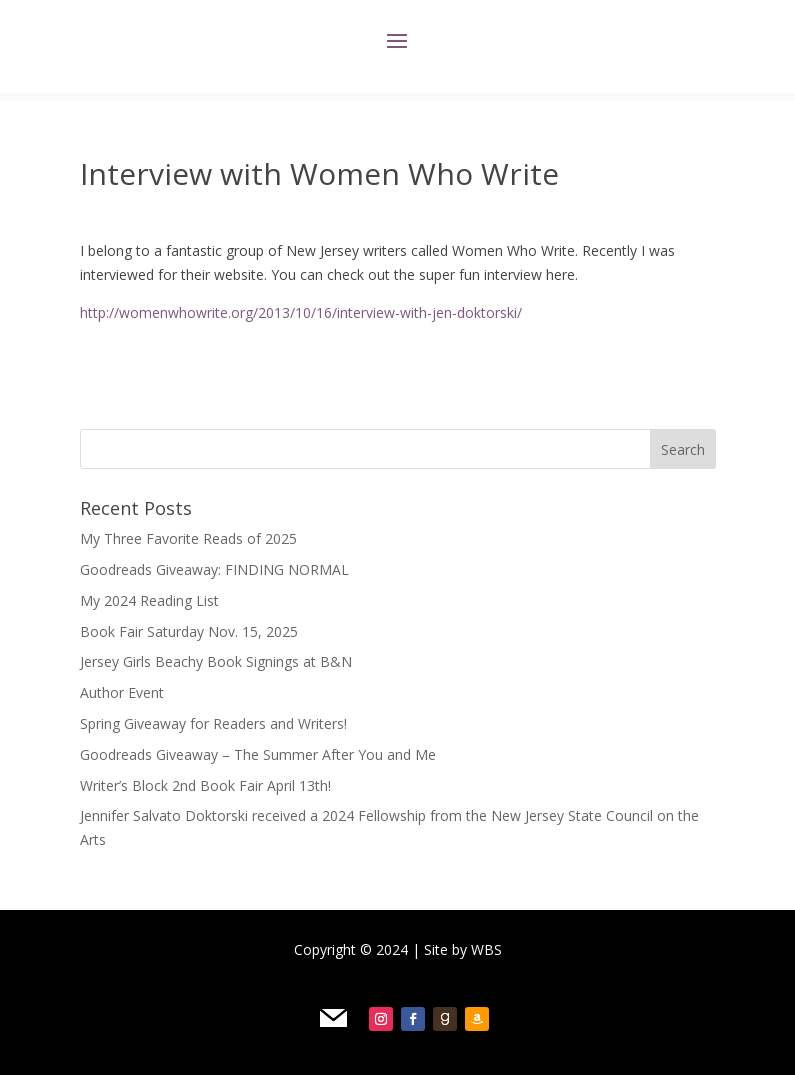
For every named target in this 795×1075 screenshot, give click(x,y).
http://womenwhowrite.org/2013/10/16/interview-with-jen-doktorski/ (301, 312)
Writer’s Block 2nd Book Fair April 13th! (205, 785)
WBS (486, 949)
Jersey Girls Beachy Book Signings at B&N (216, 661)
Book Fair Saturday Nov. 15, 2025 (189, 631)
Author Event (122, 692)
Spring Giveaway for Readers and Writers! (213, 723)
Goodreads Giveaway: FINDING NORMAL (214, 569)
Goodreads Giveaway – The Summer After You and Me (258, 754)
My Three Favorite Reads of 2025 (188, 538)
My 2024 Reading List (149, 600)
